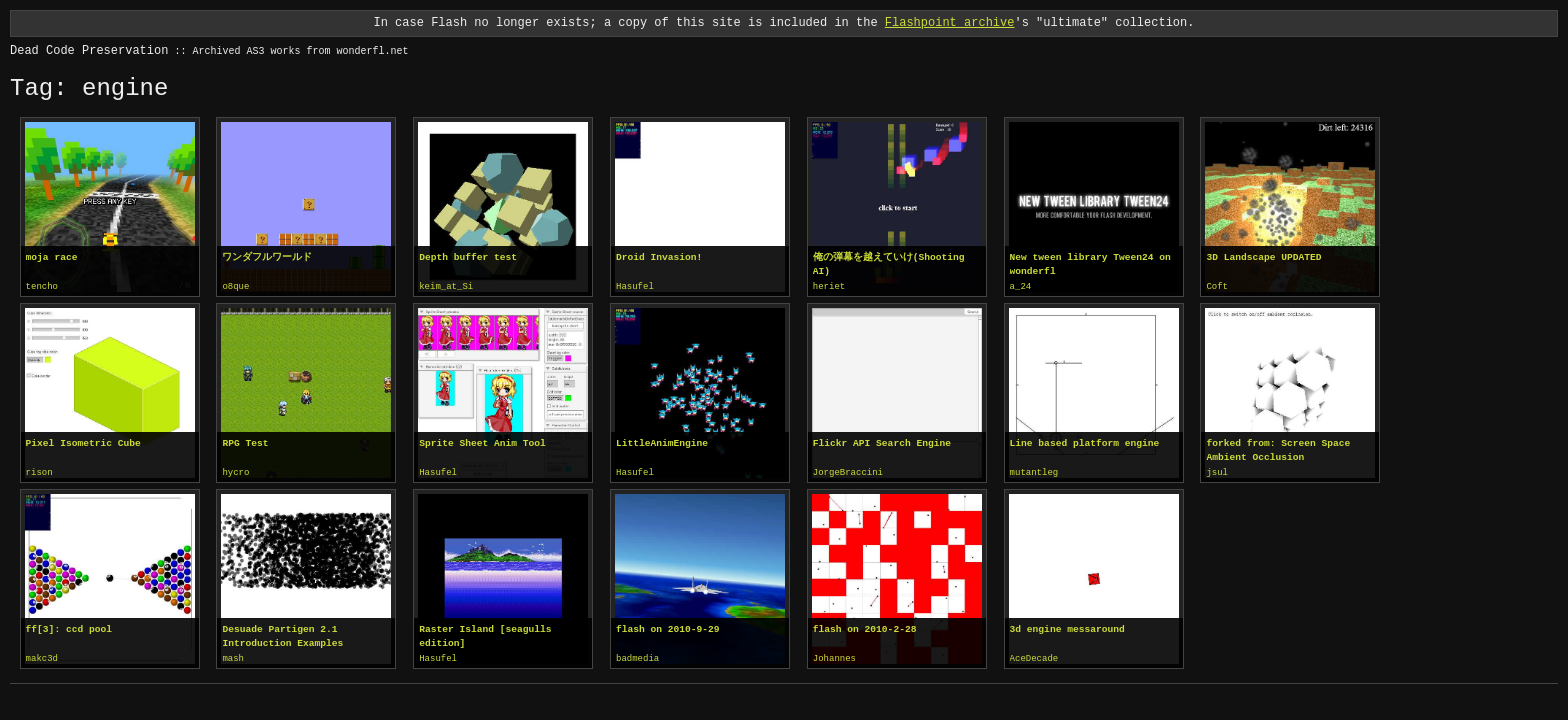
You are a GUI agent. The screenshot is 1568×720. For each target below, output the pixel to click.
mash (233, 657)
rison (39, 472)
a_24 (1021, 287)
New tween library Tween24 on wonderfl (1090, 264)
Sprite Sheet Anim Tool (482, 442)
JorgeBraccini (848, 472)
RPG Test (245, 442)
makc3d (42, 657)
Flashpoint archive (950, 22)
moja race (52, 257)
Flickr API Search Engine (882, 442)
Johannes (834, 657)
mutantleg (1034, 472)
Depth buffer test (468, 257)
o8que (235, 287)
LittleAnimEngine (662, 442)
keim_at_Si (446, 287)
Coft (1217, 287)
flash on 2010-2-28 (865, 627)
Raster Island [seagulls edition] (485, 634)
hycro (235, 472)
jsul (1217, 472)
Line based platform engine (1085, 442)
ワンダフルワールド (267, 257)
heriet (829, 287)
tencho (42, 287)
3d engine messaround (1067, 627)
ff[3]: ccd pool (69, 627)
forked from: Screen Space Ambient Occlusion (1278, 449)
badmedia (637, 657)
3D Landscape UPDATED (1263, 257)
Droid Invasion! (659, 257)
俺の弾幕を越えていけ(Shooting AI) (889, 264)
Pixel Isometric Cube (83, 442)
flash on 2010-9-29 (668, 627)
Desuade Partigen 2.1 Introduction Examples (282, 634)
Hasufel (635, 287)
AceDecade (1034, 657)
